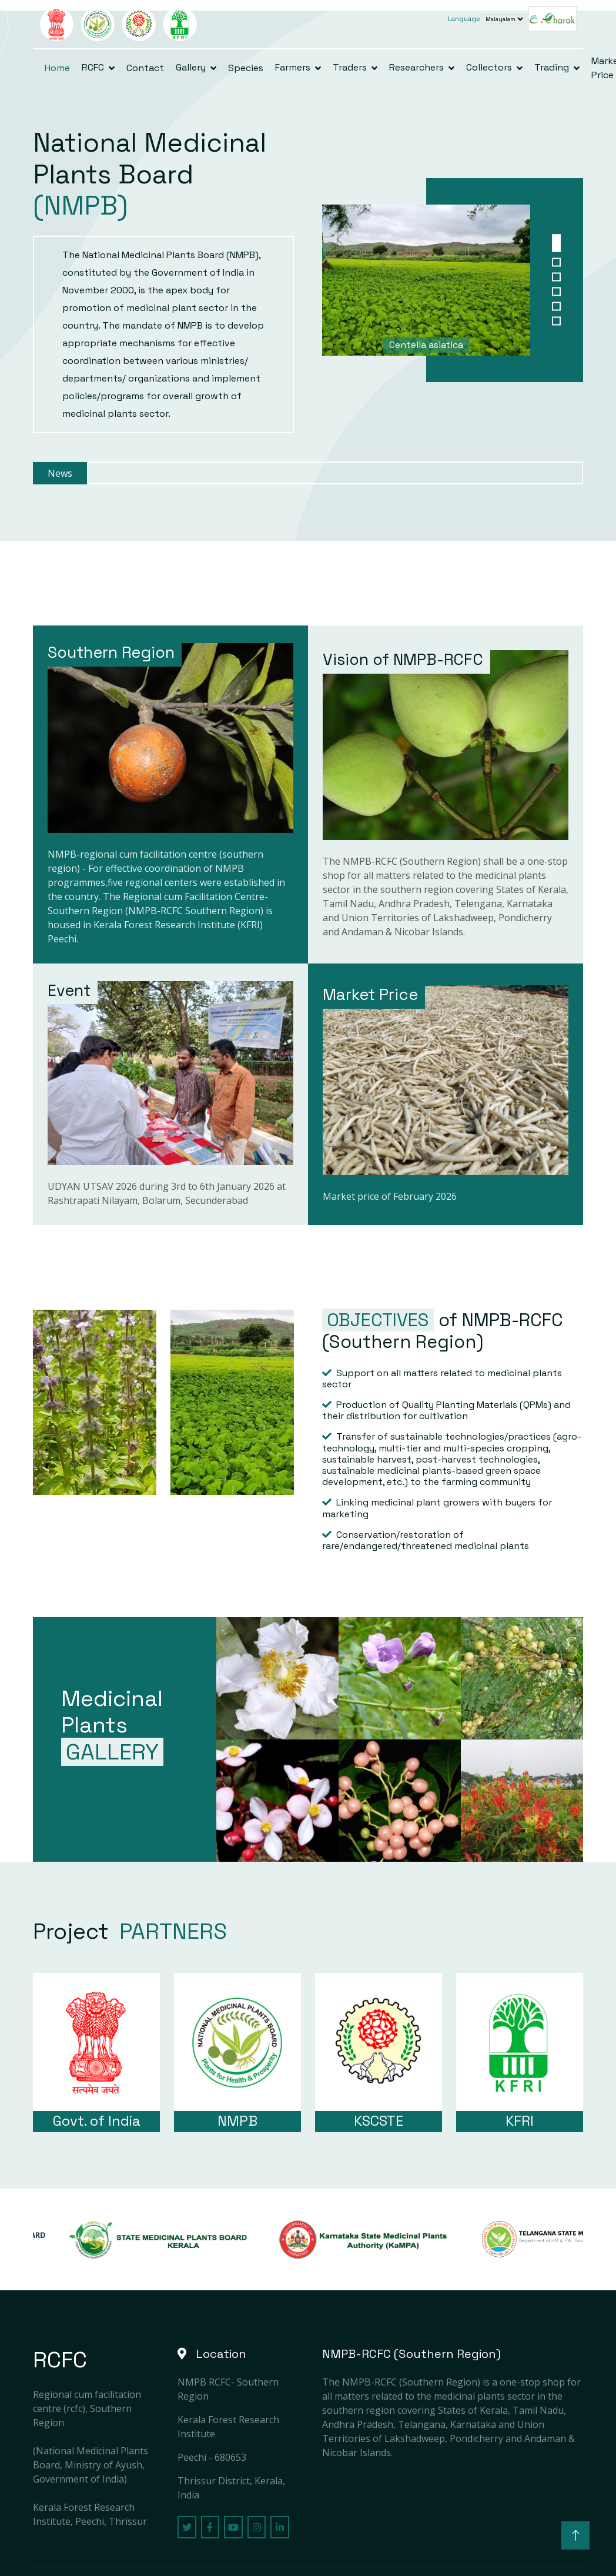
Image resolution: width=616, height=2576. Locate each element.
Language (464, 19)
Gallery (191, 67)
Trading (551, 67)
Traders (350, 67)
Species (245, 68)
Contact (145, 68)
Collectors (489, 67)
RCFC (93, 67)
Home (57, 68)
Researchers (416, 67)
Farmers (292, 67)
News (60, 473)
